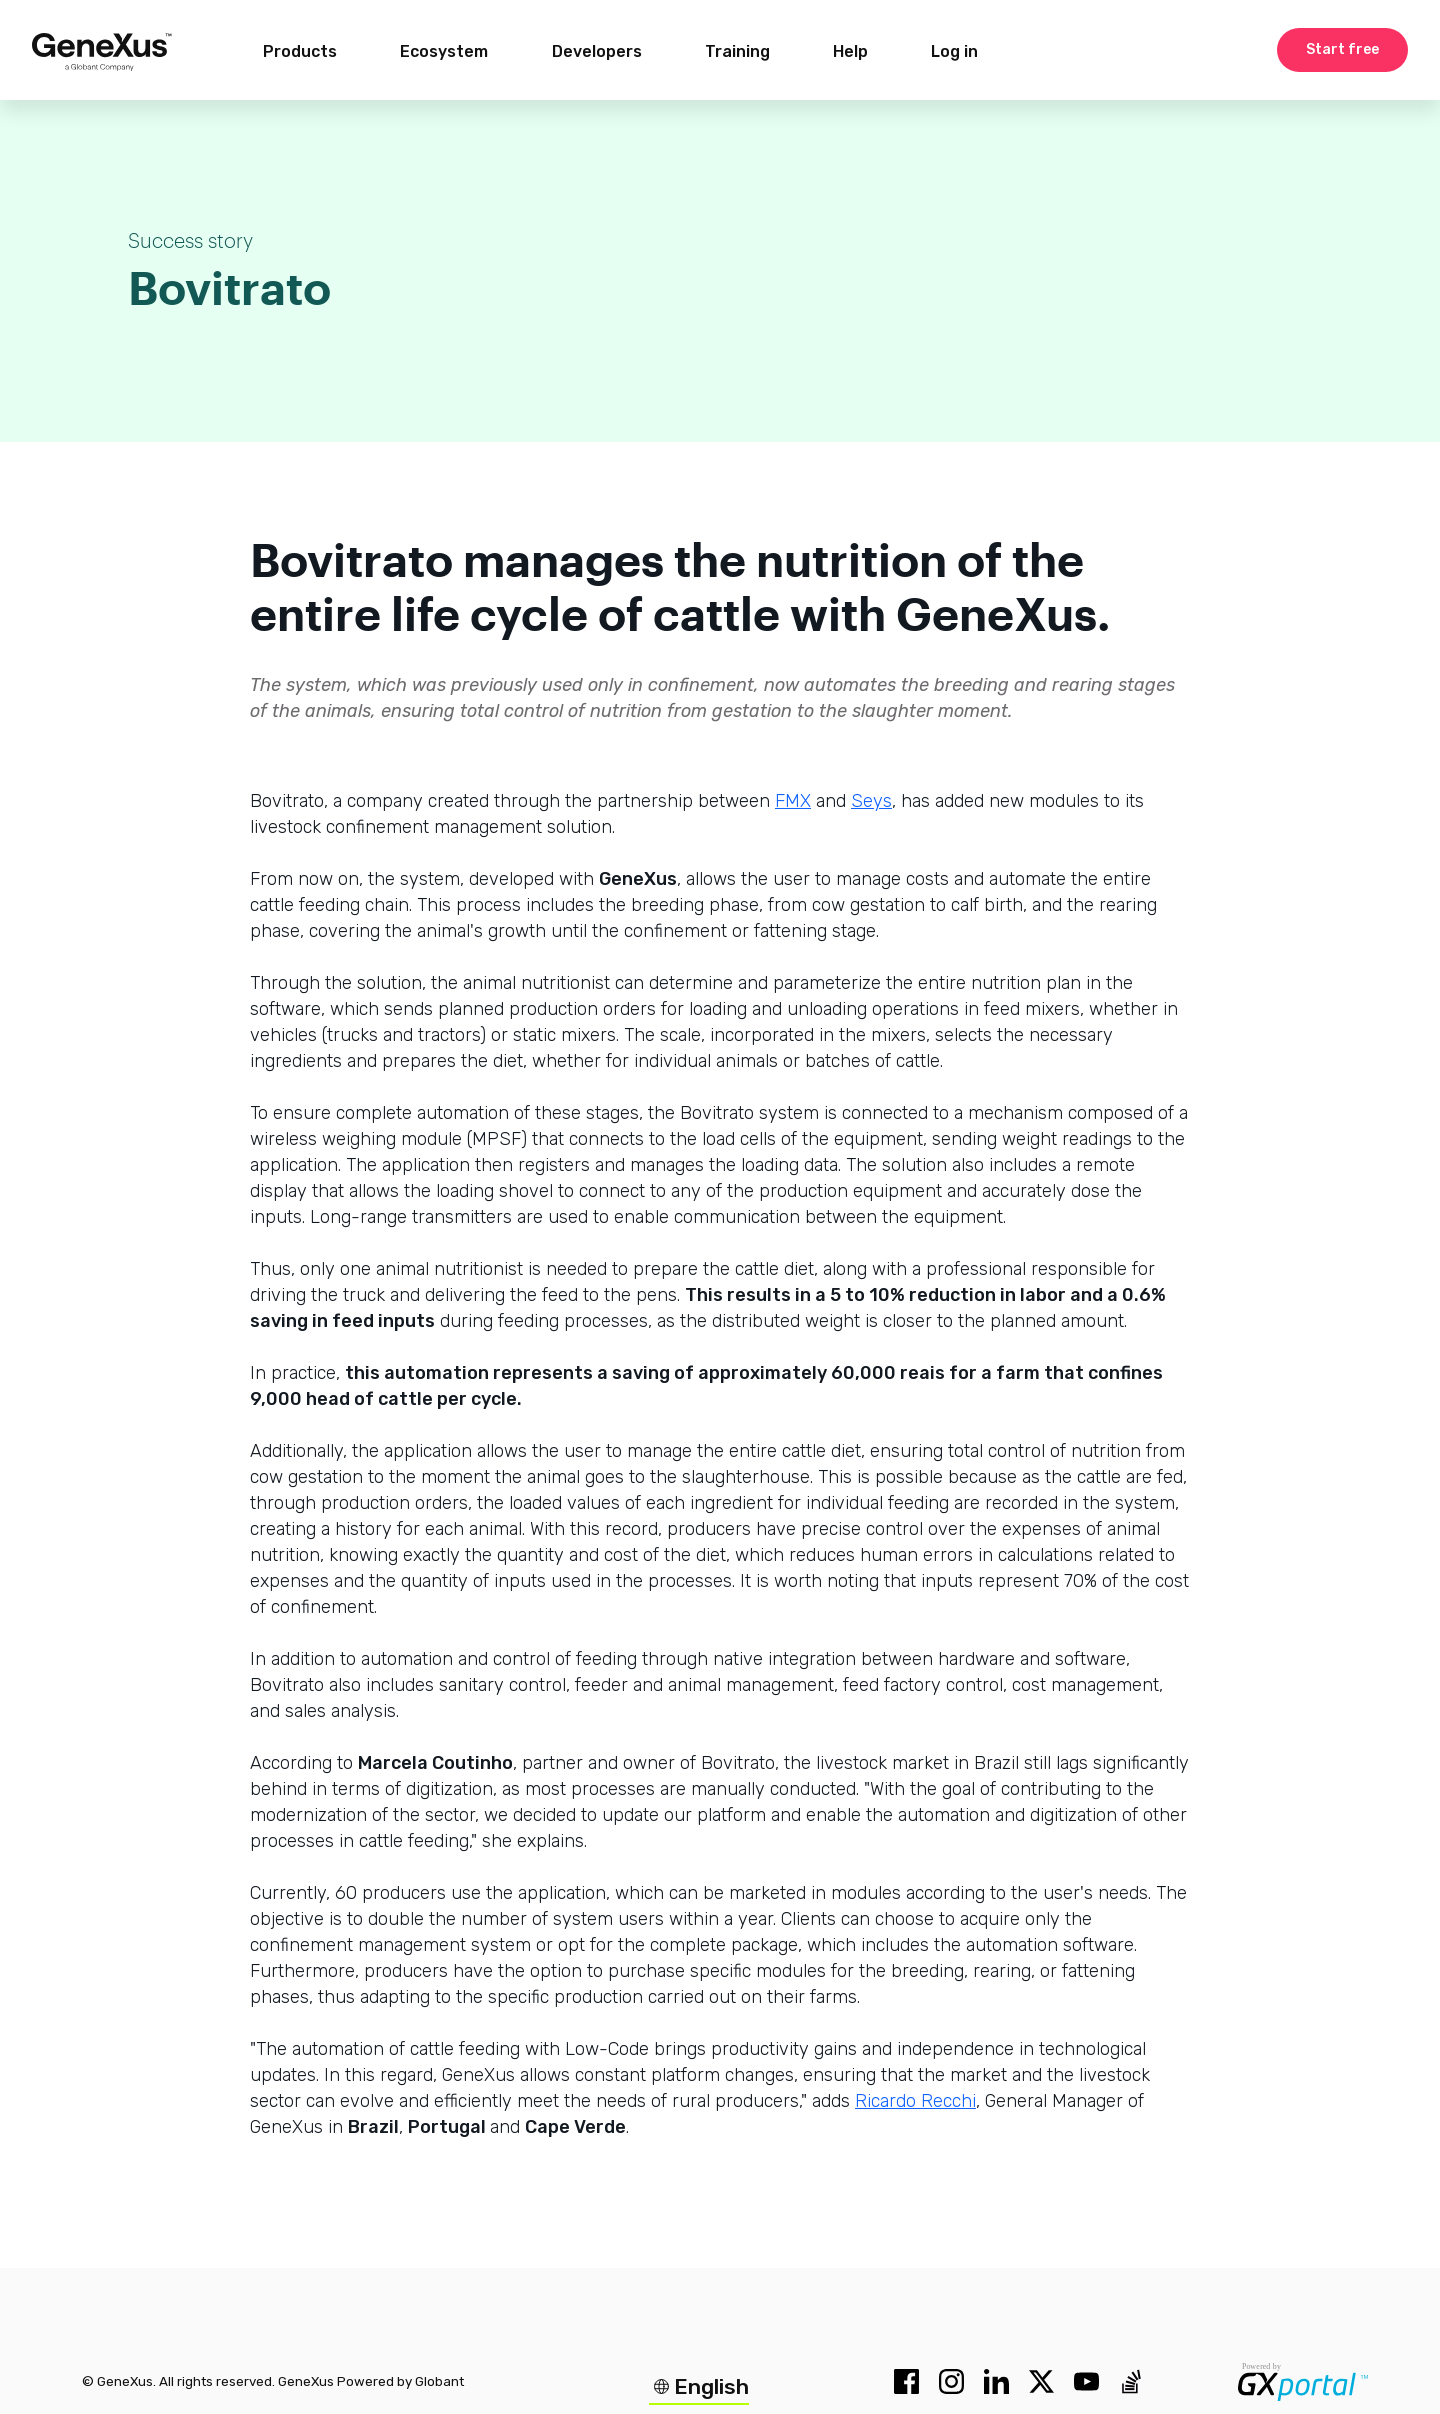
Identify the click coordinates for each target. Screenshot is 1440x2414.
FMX (793, 801)
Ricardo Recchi (915, 2101)
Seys (871, 801)
